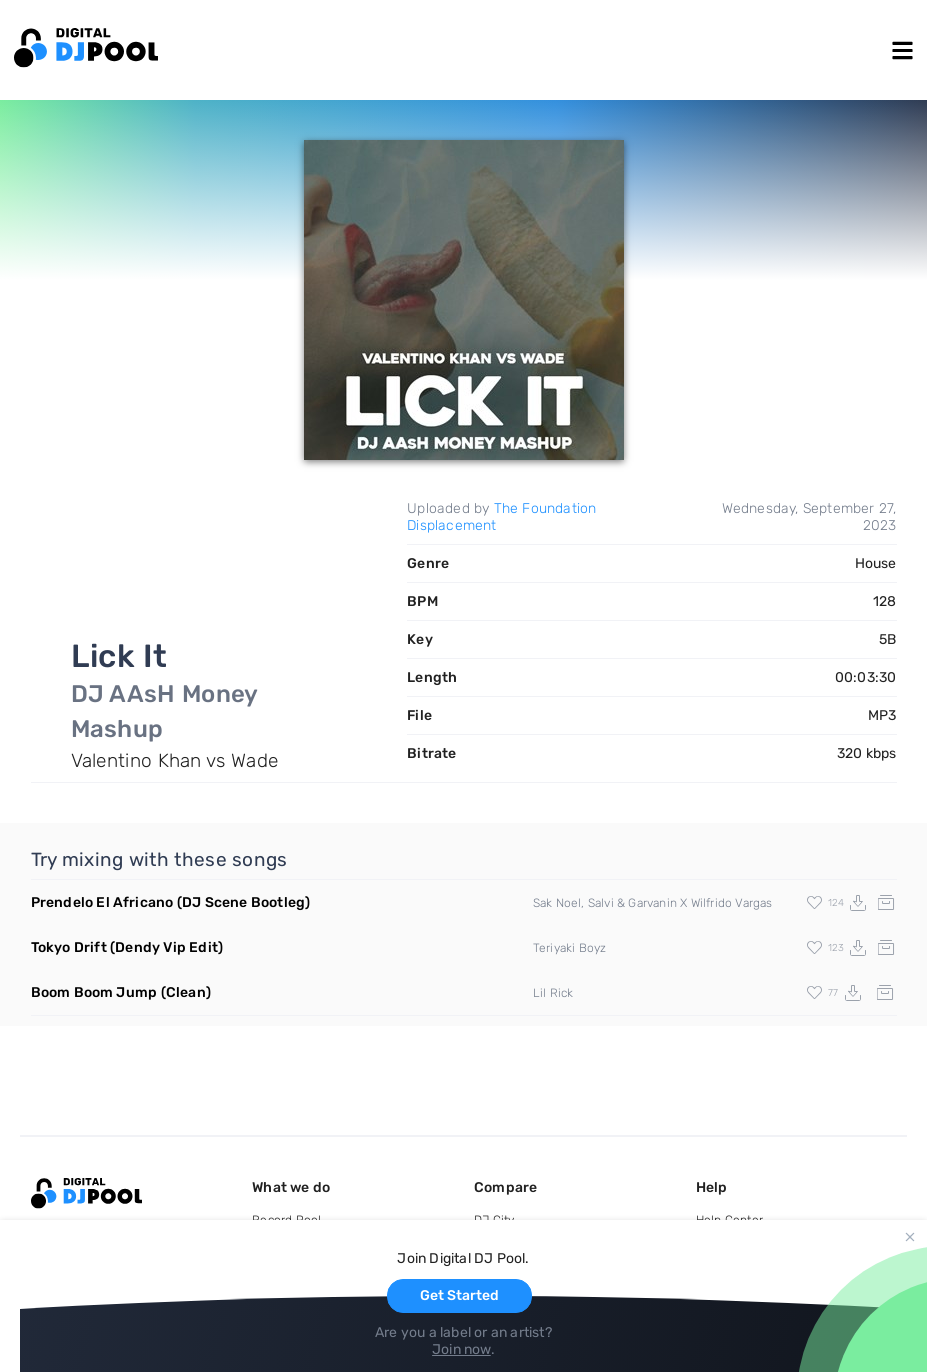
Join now (461, 1349)
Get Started (459, 1295)
